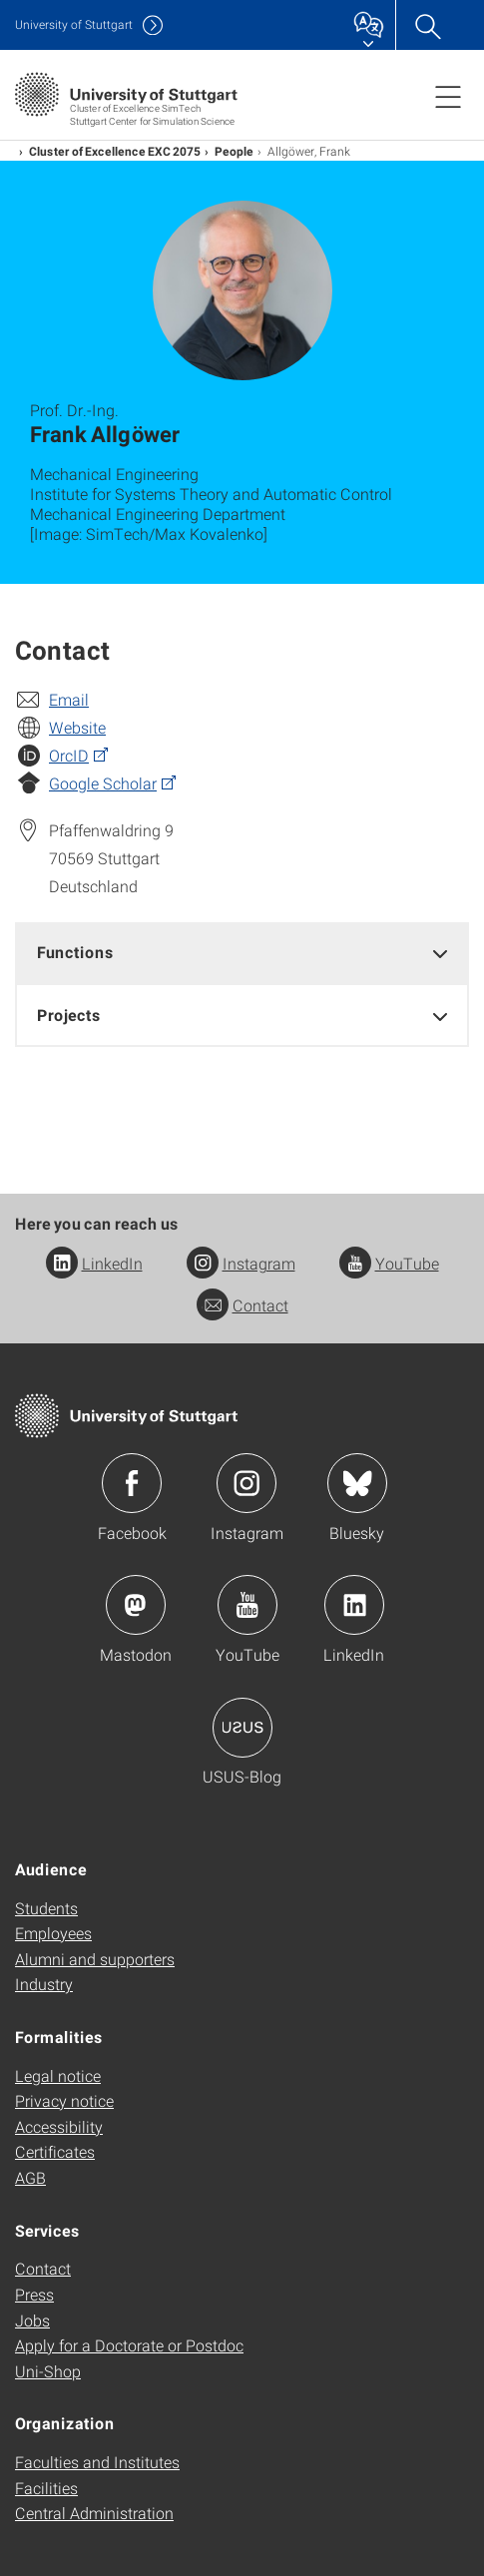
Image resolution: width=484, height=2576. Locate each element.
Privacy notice (64, 2100)
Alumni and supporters (95, 1958)
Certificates (55, 2151)
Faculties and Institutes (97, 2461)
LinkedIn (94, 1263)
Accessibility (59, 2126)
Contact (242, 1304)
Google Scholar (103, 783)
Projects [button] (69, 1014)
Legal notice (58, 2075)
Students (46, 1907)
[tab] (242, 952)
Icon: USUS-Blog (242, 1728)
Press (34, 2294)
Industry (44, 1983)
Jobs (32, 2320)
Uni (74, 24)
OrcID (69, 755)
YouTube (389, 1263)
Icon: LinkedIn (354, 1605)
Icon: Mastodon (136, 1605)
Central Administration (94, 2512)
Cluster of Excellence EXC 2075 (115, 151)
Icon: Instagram (246, 1483)
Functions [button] (75, 951)
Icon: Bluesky (357, 1483)
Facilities (46, 2487)
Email (69, 699)
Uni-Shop (48, 2370)
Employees (53, 1932)
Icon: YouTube (247, 1605)
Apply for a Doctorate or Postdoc (129, 2344)
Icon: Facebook (132, 1483)
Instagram (241, 1263)
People (234, 151)
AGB (30, 2177)
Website (77, 727)
